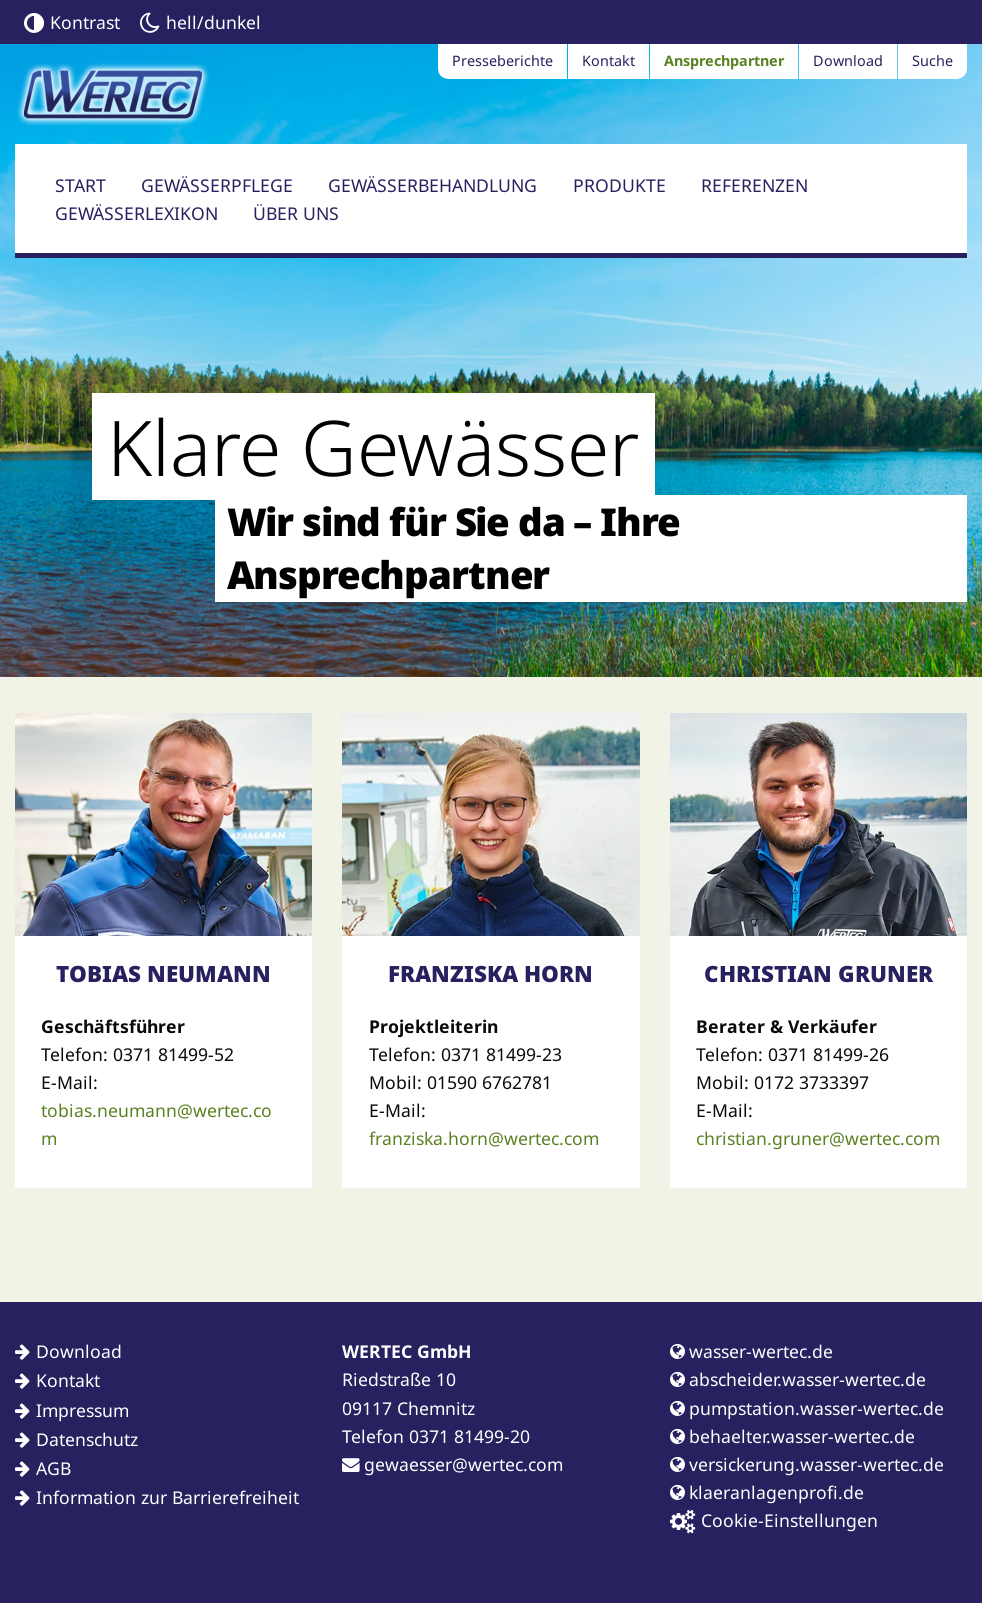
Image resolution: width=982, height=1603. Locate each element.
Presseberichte (502, 60)
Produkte (619, 185)
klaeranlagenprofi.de (767, 1492)
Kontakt (608, 60)
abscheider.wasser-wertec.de (798, 1379)
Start (80, 185)
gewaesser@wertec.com (452, 1464)
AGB (53, 1468)
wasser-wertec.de (751, 1351)
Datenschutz (87, 1439)
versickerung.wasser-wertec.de (807, 1464)
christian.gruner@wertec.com (818, 1138)
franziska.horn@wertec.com (484, 1138)
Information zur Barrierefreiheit (167, 1497)
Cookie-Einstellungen (774, 1520)
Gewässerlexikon (136, 213)
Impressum (82, 1410)
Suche (932, 60)
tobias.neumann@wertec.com (156, 1124)
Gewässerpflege (217, 185)
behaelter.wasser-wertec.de (792, 1436)
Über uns (296, 213)
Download (848, 60)
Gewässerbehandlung (432, 185)
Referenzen (754, 185)
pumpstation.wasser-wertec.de (807, 1408)
